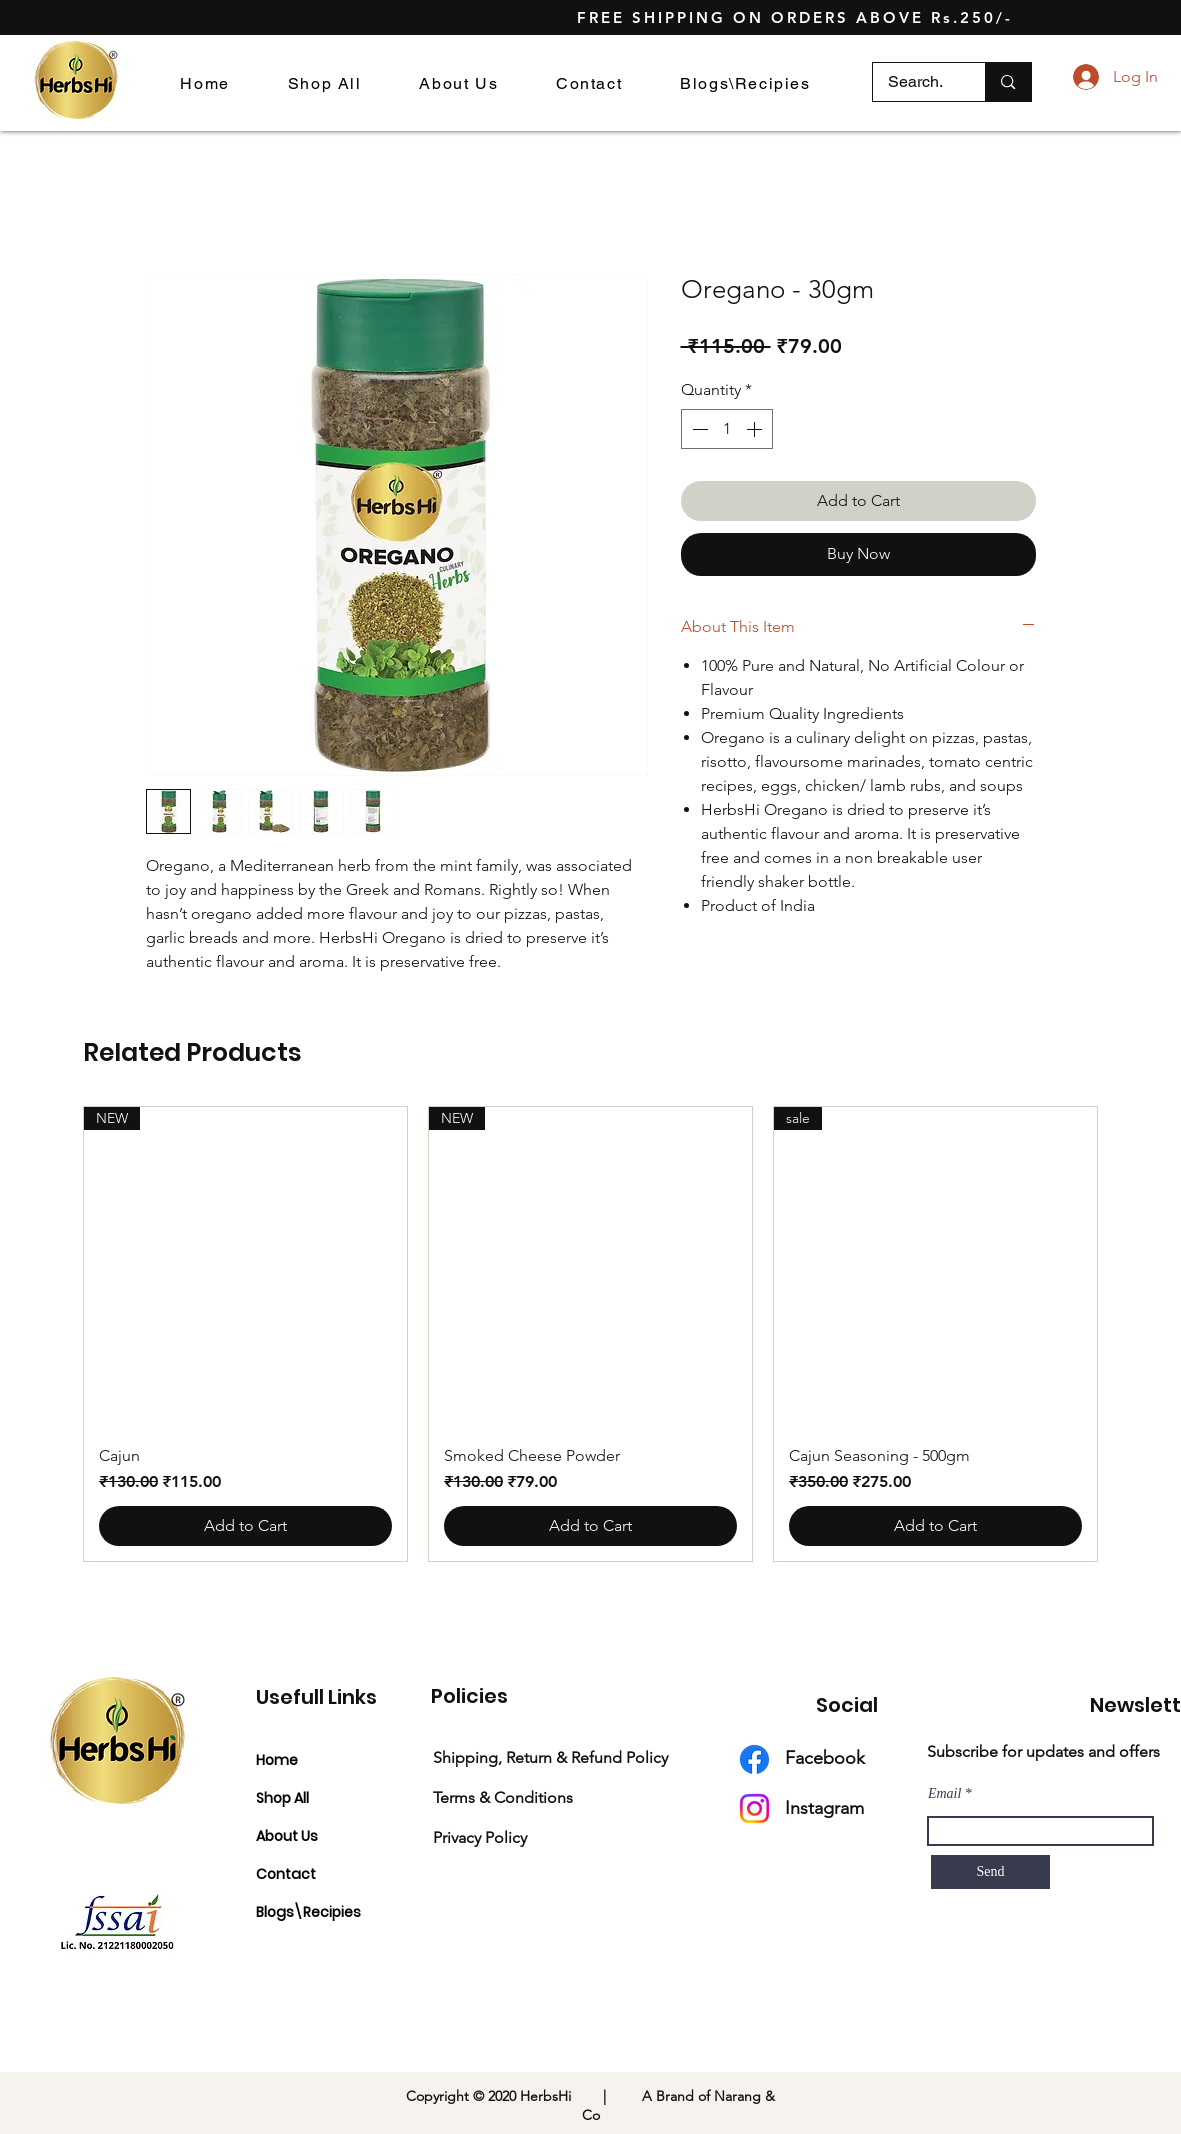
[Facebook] (754, 1759)
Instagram (824, 1808)
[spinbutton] (727, 429)
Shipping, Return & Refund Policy (550, 1757)
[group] (590, 1334)
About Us (287, 1836)
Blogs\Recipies (308, 1912)
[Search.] (916, 82)
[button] (745, 83)
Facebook (825, 1758)
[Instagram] (754, 1808)
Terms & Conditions (503, 1797)
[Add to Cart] (245, 1526)
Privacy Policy (480, 1837)
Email (944, 1794)
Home (277, 1760)
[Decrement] (698, 429)
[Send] (990, 1872)
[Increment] (756, 429)
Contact (286, 1874)
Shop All (282, 1798)
